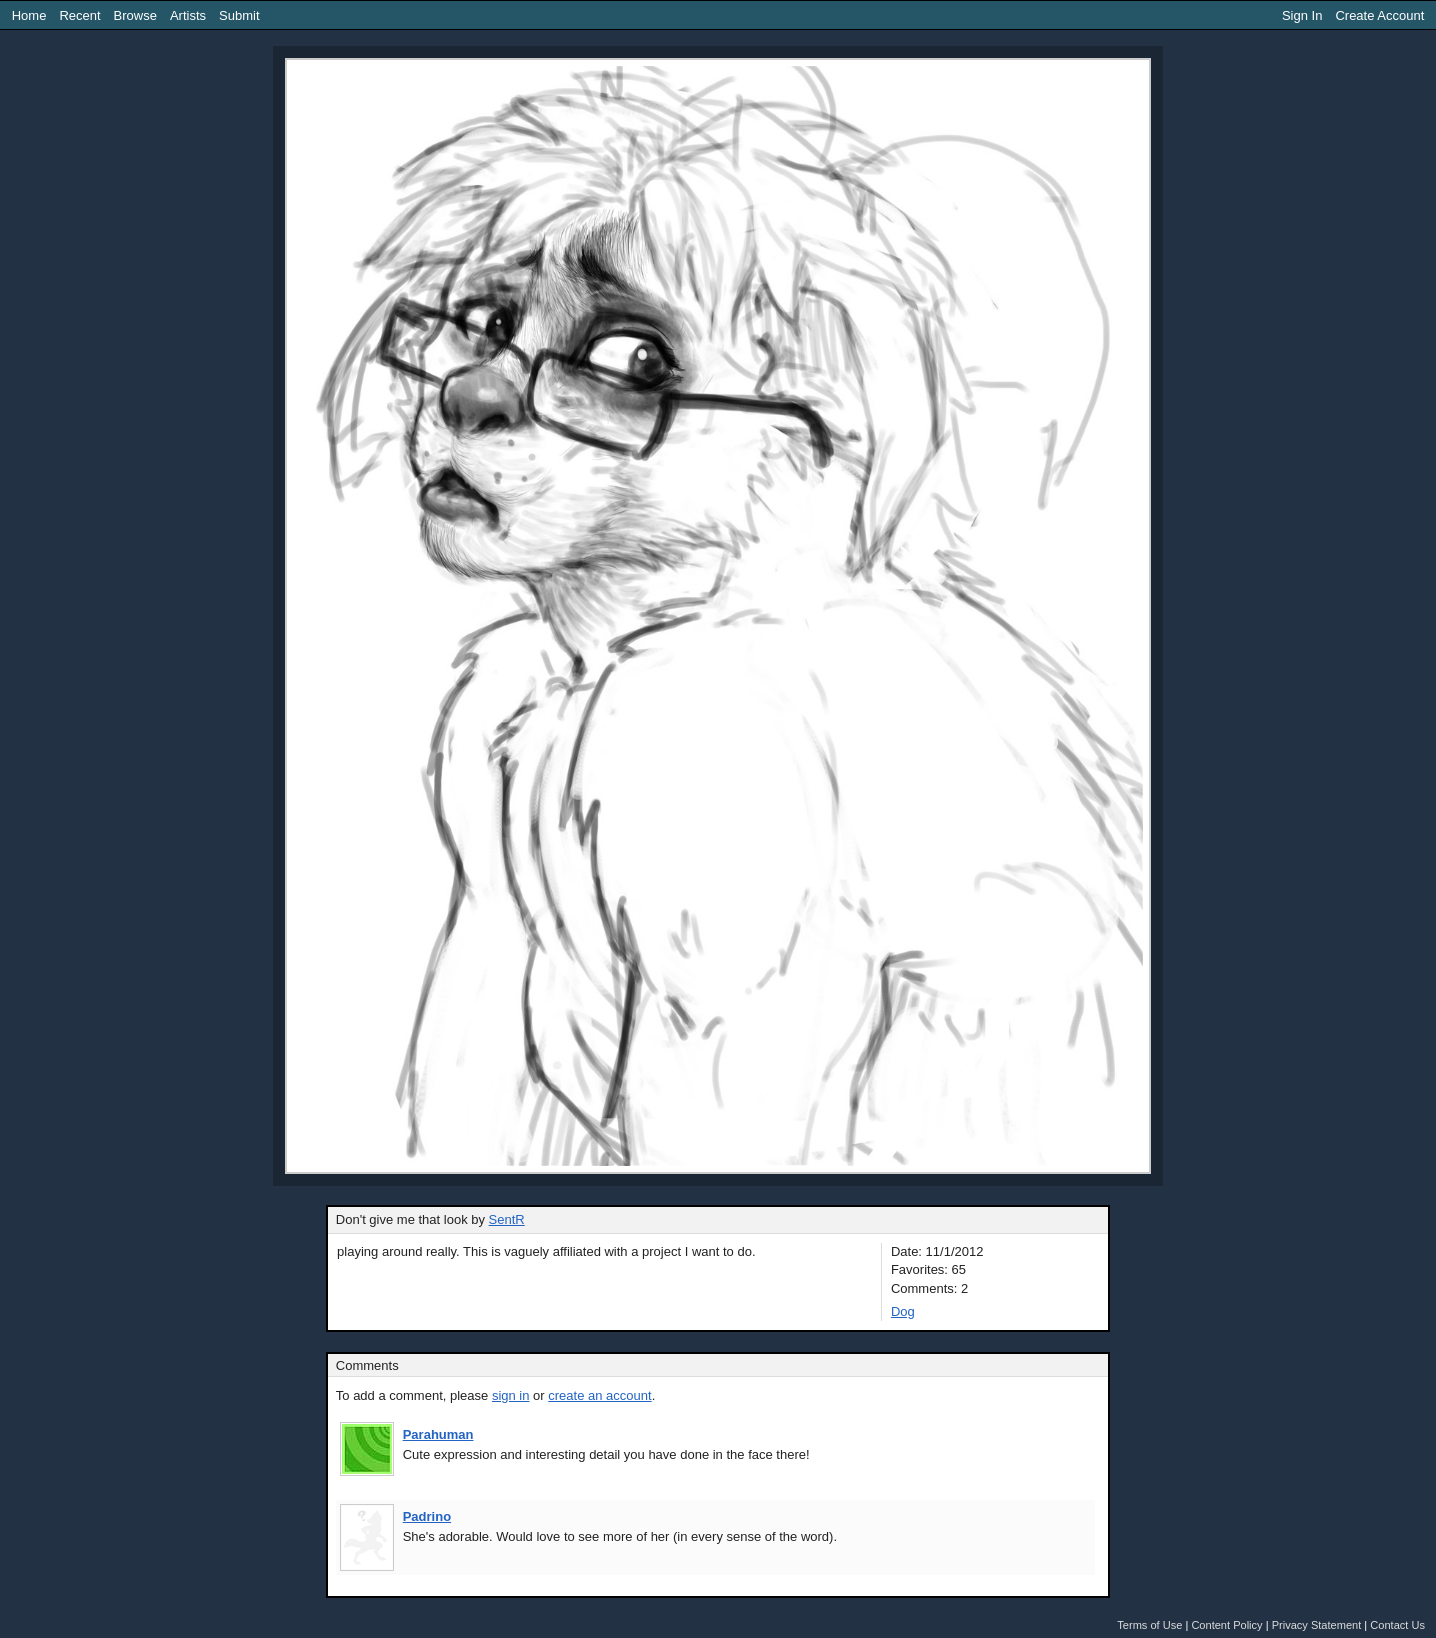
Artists (188, 15)
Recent (79, 15)
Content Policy (1226, 1625)
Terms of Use (1149, 1625)
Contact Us (1397, 1625)
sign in (511, 1395)
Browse (135, 15)
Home (29, 15)
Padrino (427, 1516)
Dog (903, 1311)
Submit (239, 15)
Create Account (1379, 15)
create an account (599, 1395)
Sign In (1302, 15)
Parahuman (438, 1434)
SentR (507, 1219)
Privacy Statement (1317, 1625)
